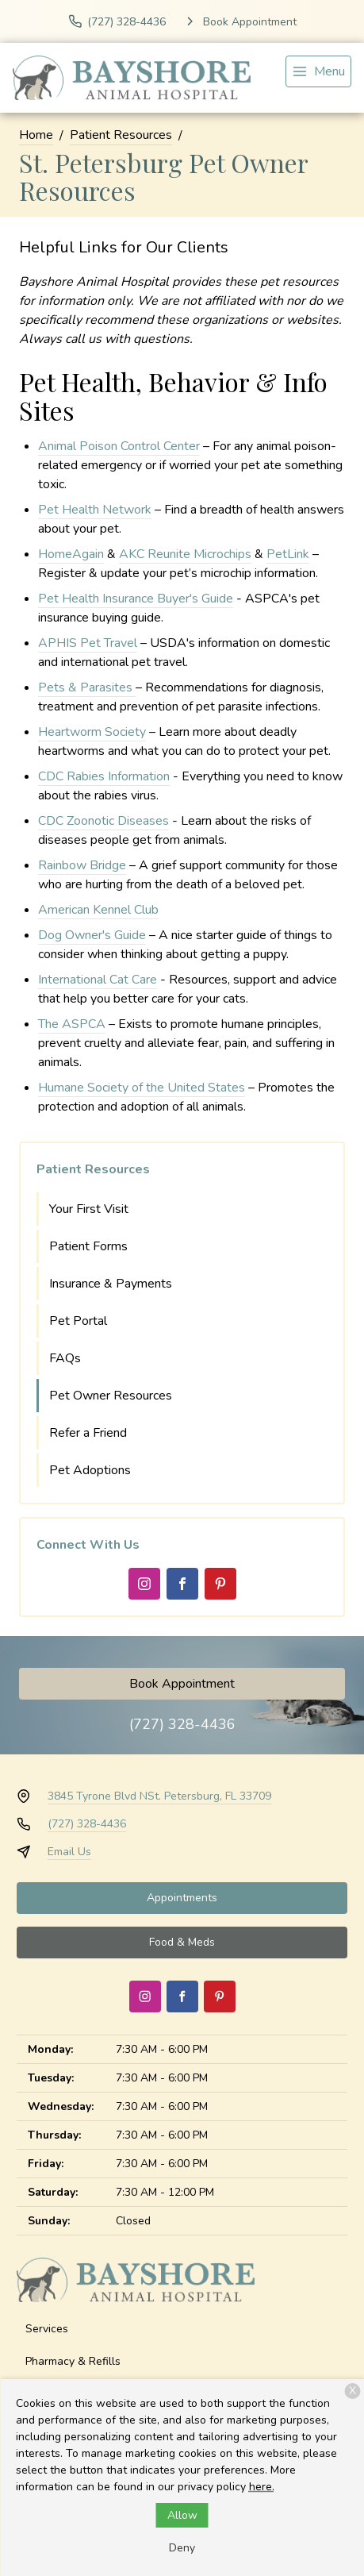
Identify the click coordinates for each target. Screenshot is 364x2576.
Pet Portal (78, 1321)
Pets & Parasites (87, 687)
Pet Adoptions (90, 1470)
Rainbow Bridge (82, 865)
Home (36, 135)
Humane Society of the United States (141, 1087)
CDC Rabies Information (104, 776)
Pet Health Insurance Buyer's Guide (135, 598)
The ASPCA (71, 1024)
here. (261, 2486)
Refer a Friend (88, 1433)
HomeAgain (71, 554)
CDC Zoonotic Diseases (103, 821)
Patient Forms (88, 1246)
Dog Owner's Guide (92, 935)
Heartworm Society (92, 732)
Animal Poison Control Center (119, 446)
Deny (182, 2547)
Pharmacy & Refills (73, 2361)
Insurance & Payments (110, 1283)
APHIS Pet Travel (87, 643)
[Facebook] (182, 1584)
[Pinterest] (220, 1584)
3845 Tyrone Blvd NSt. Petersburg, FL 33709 (159, 1796)
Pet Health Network (94, 509)
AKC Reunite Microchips (185, 554)
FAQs (65, 1358)
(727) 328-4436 (182, 1724)
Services (46, 2328)
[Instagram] (144, 1584)
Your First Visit (88, 1209)
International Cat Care (97, 979)
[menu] (318, 71)
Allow (182, 2515)
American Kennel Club (98, 909)
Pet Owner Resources (110, 1395)
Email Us (69, 1851)
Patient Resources (121, 135)
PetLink (287, 554)
